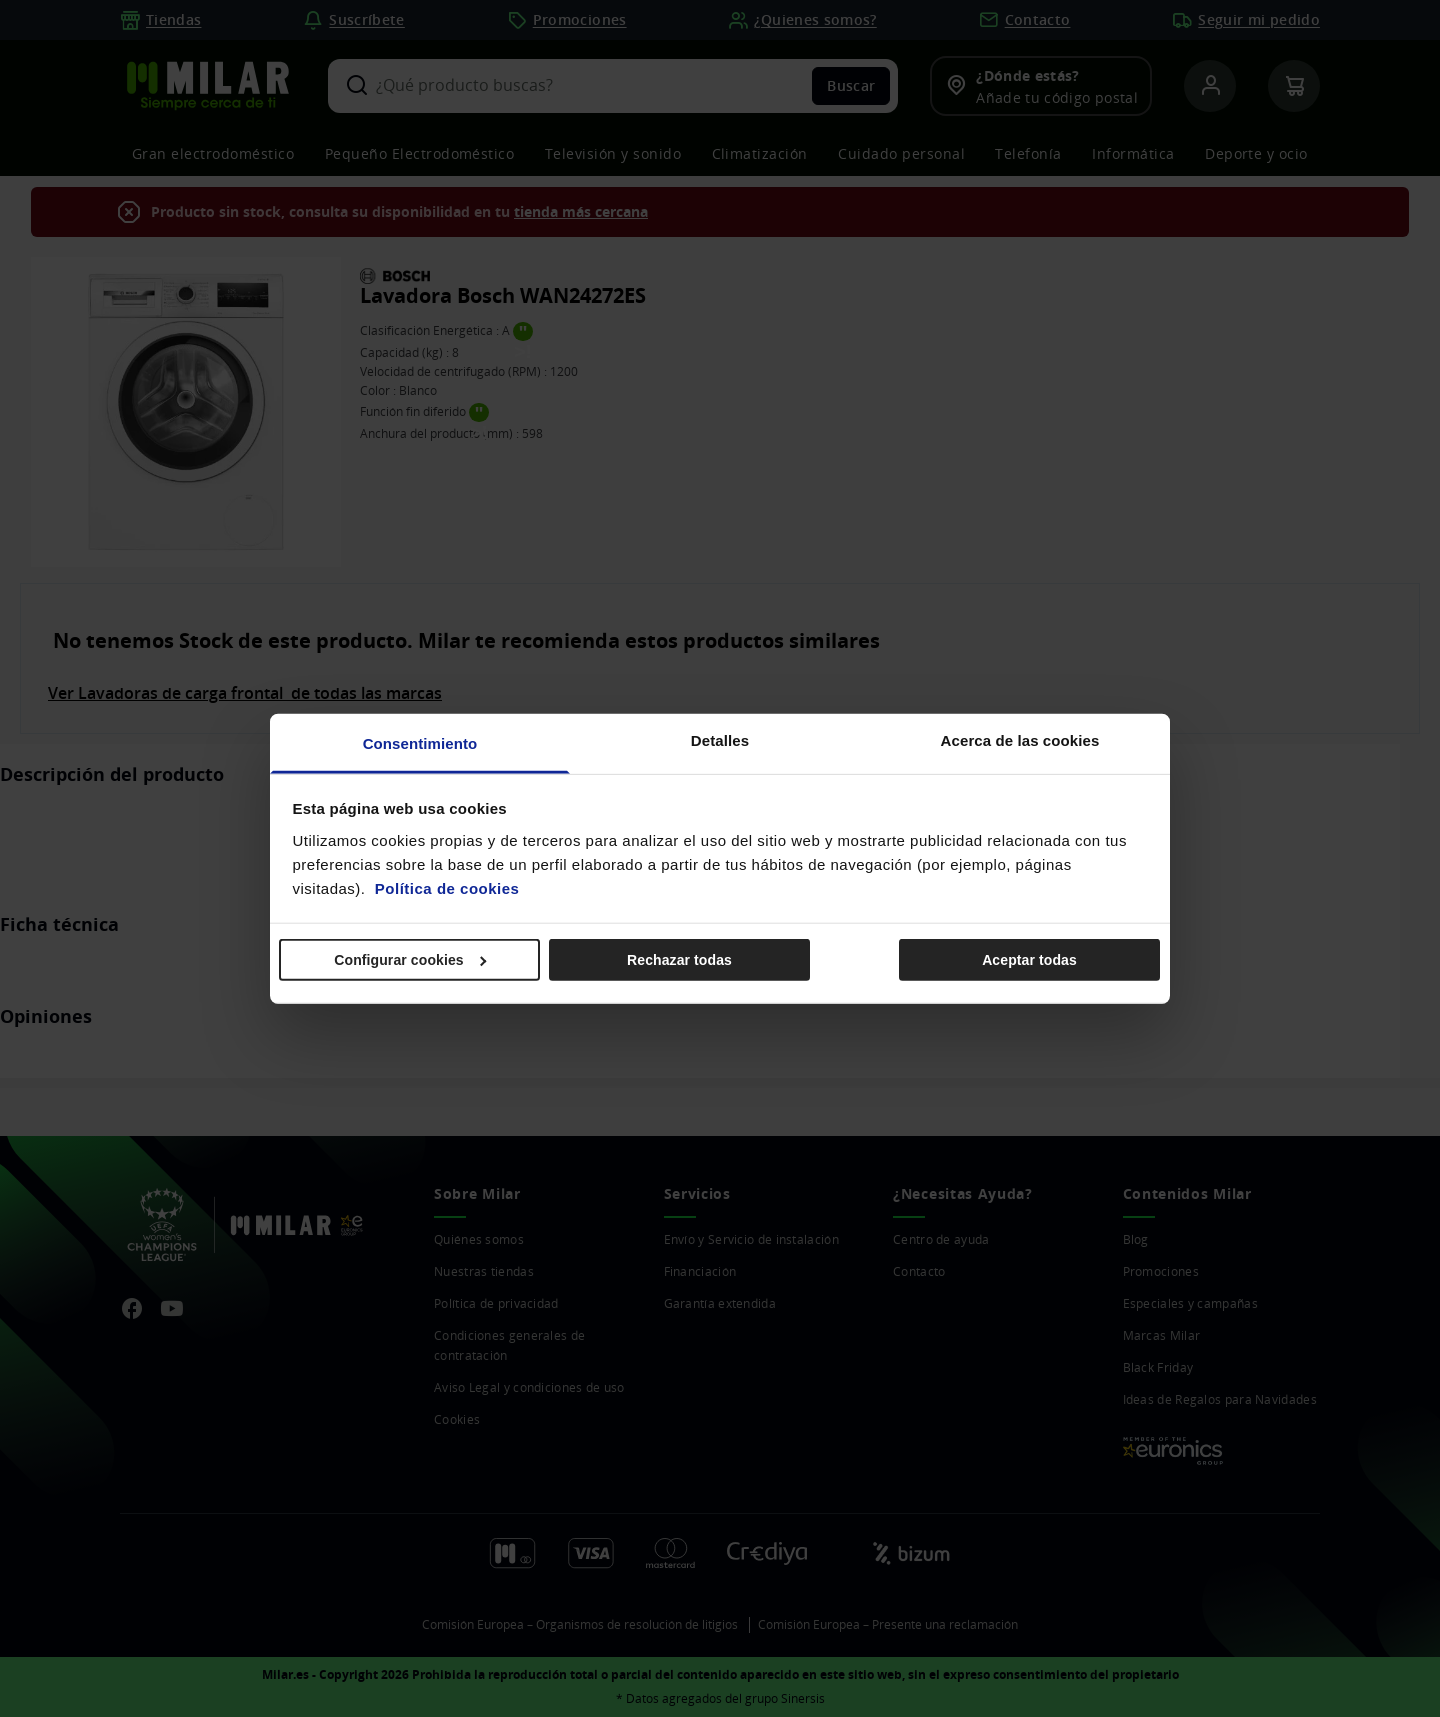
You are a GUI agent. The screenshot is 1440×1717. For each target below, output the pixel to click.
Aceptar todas (1029, 960)
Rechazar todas (679, 960)
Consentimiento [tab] (420, 742)
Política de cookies (447, 887)
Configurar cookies (410, 960)
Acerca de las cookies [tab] (1020, 739)
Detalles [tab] (720, 739)
